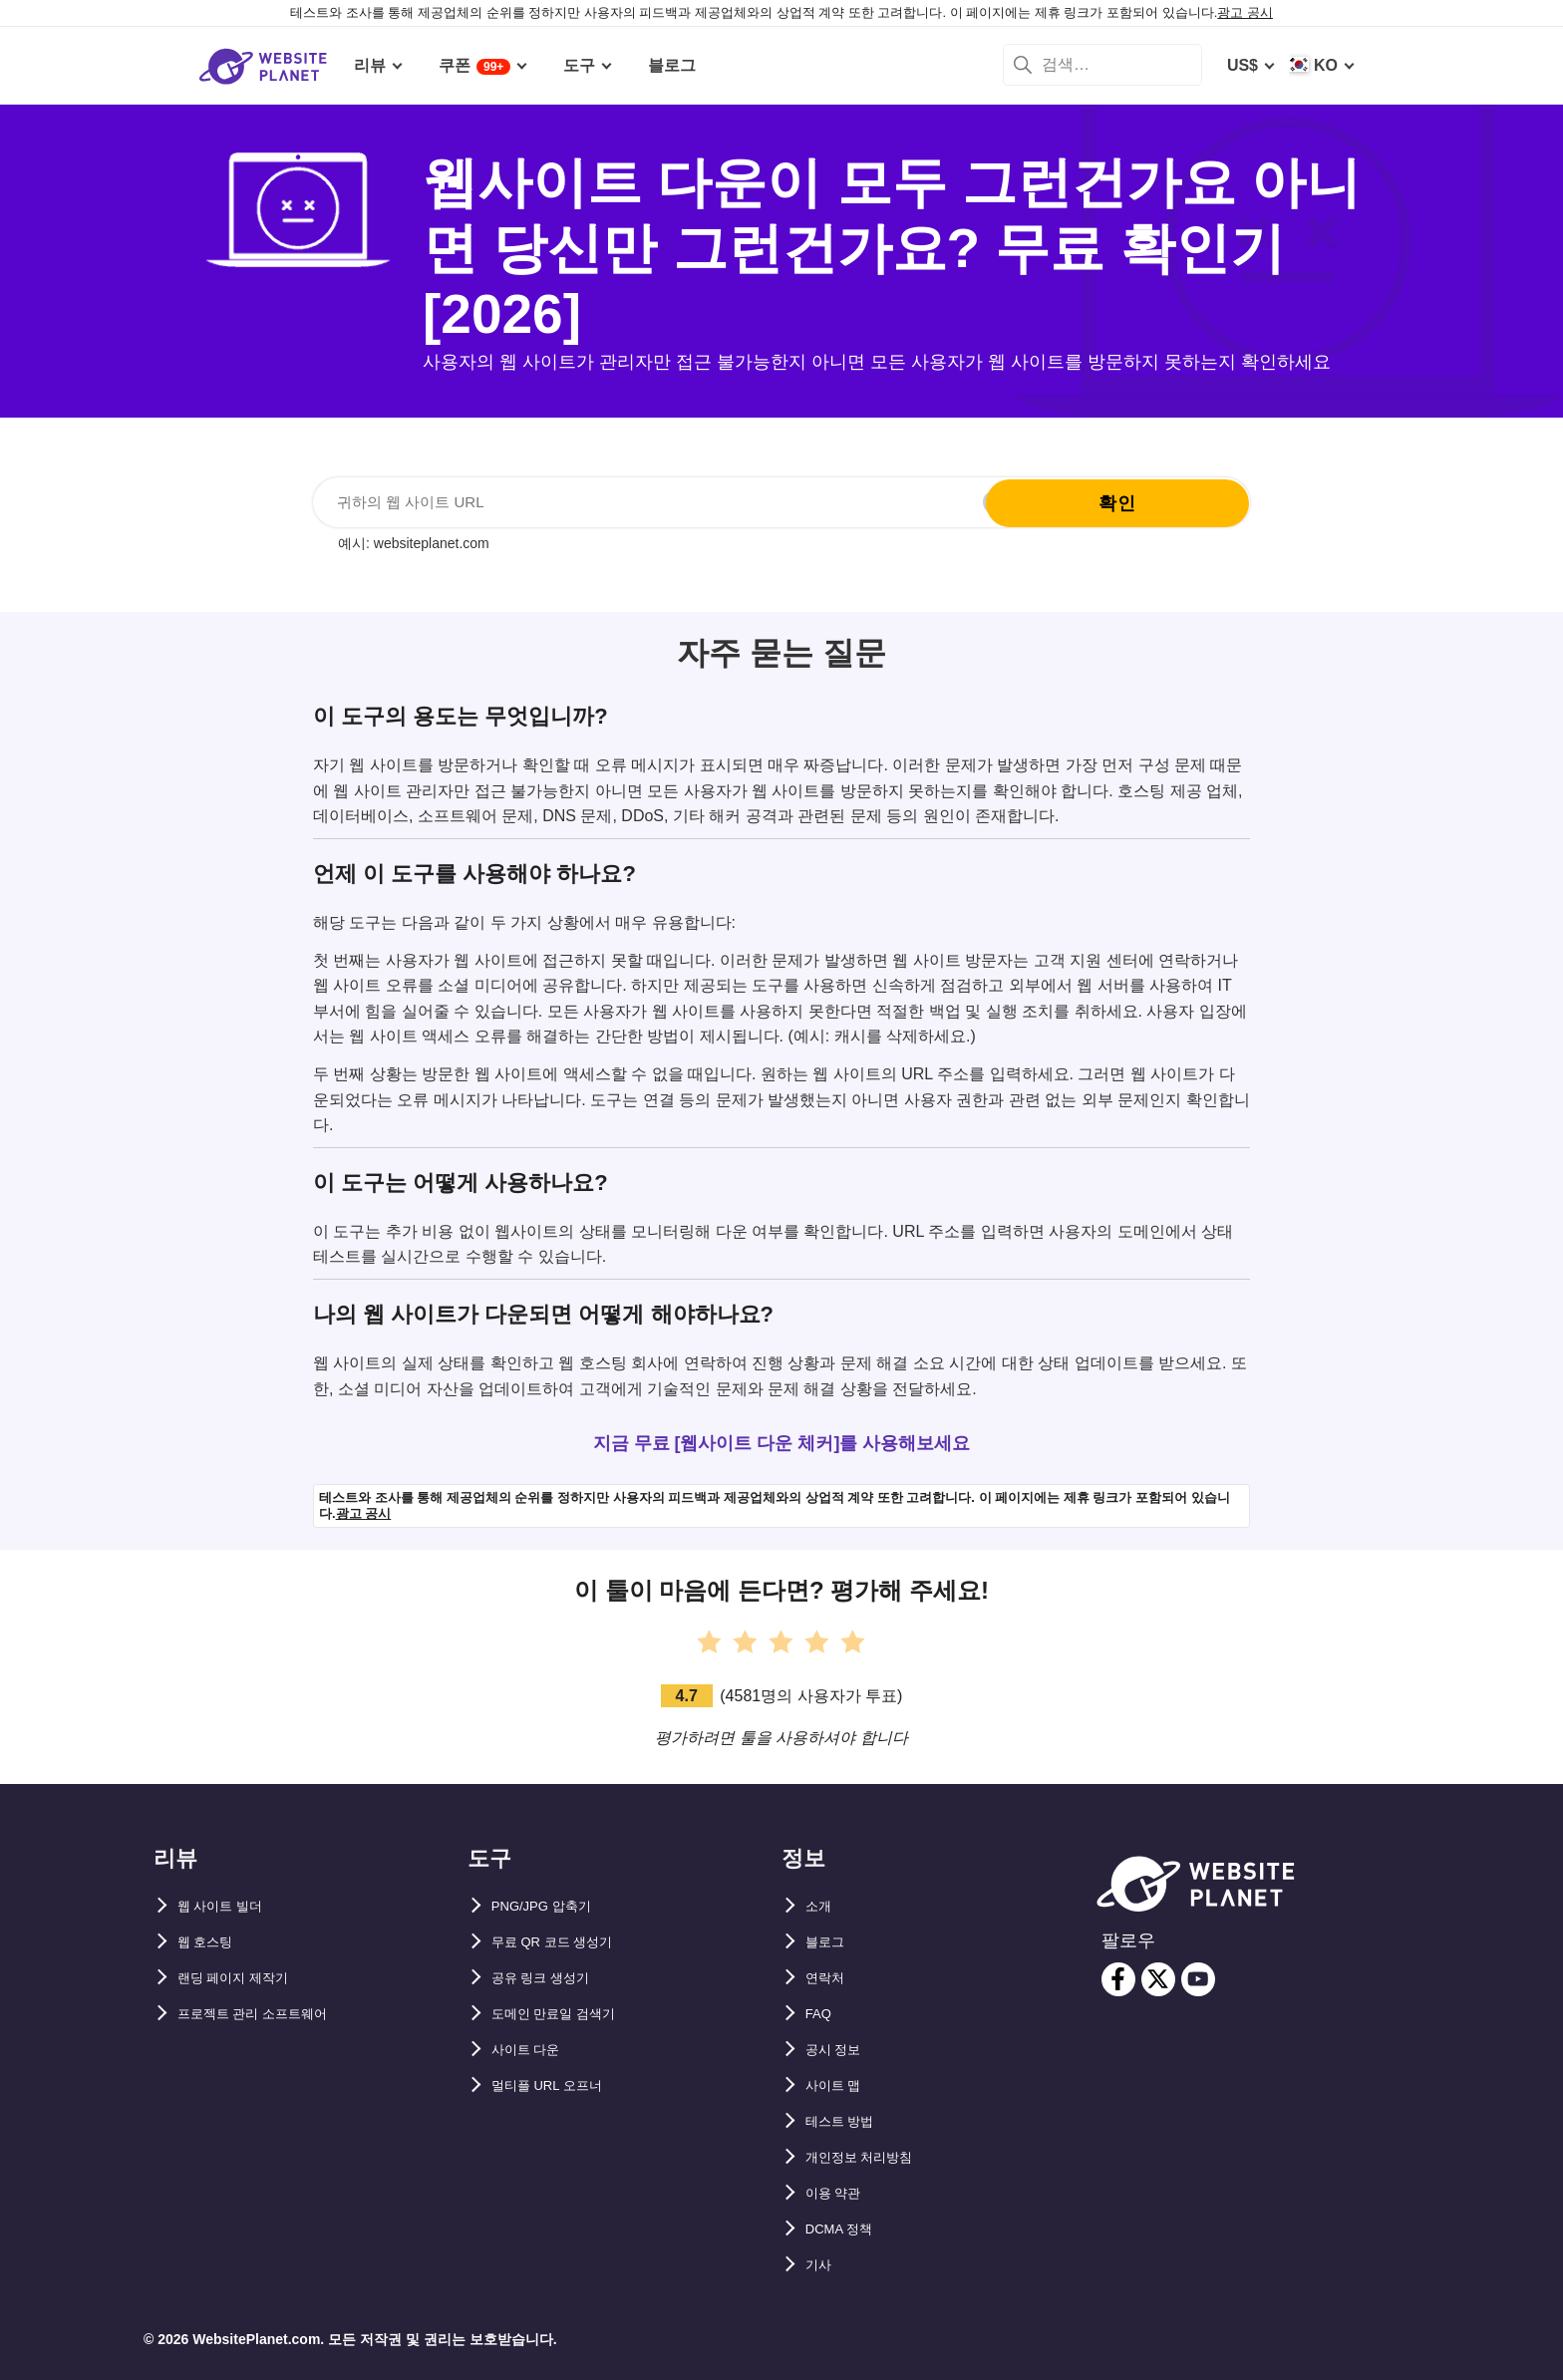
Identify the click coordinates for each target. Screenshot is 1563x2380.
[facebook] (1118, 1979)
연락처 (829, 1977)
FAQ (821, 2013)
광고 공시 (1245, 12)
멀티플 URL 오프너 (559, 2085)
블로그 (829, 1942)
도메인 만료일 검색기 (567, 2013)
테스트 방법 (847, 2121)
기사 (821, 2264)
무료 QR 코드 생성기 (565, 1942)
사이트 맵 (839, 2085)
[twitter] (1158, 1979)
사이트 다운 (533, 2049)
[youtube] (1198, 1979)
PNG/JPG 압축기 (553, 1906)
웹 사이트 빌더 (229, 1906)
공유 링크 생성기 (551, 1977)
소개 (821, 1906)
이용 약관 (839, 2193)
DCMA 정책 (847, 2229)
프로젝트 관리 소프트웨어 (269, 2013)
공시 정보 (839, 2049)
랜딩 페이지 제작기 (245, 1977)
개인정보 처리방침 (871, 2157)
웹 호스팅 (211, 1942)
